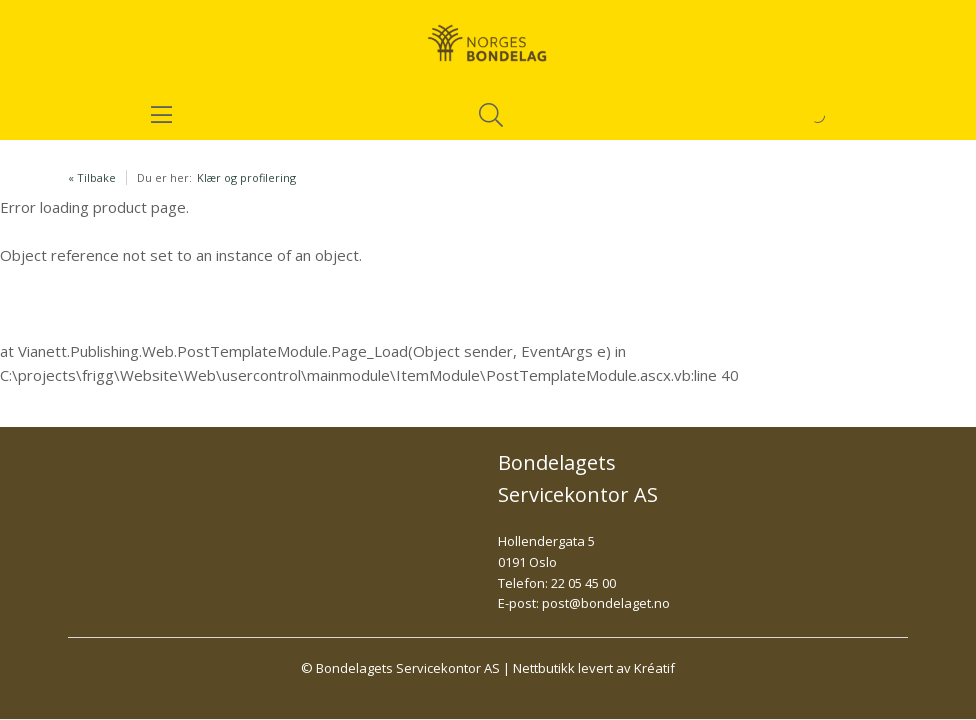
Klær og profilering (246, 177)
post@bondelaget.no (606, 603)
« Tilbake (92, 177)
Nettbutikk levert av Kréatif (594, 668)
